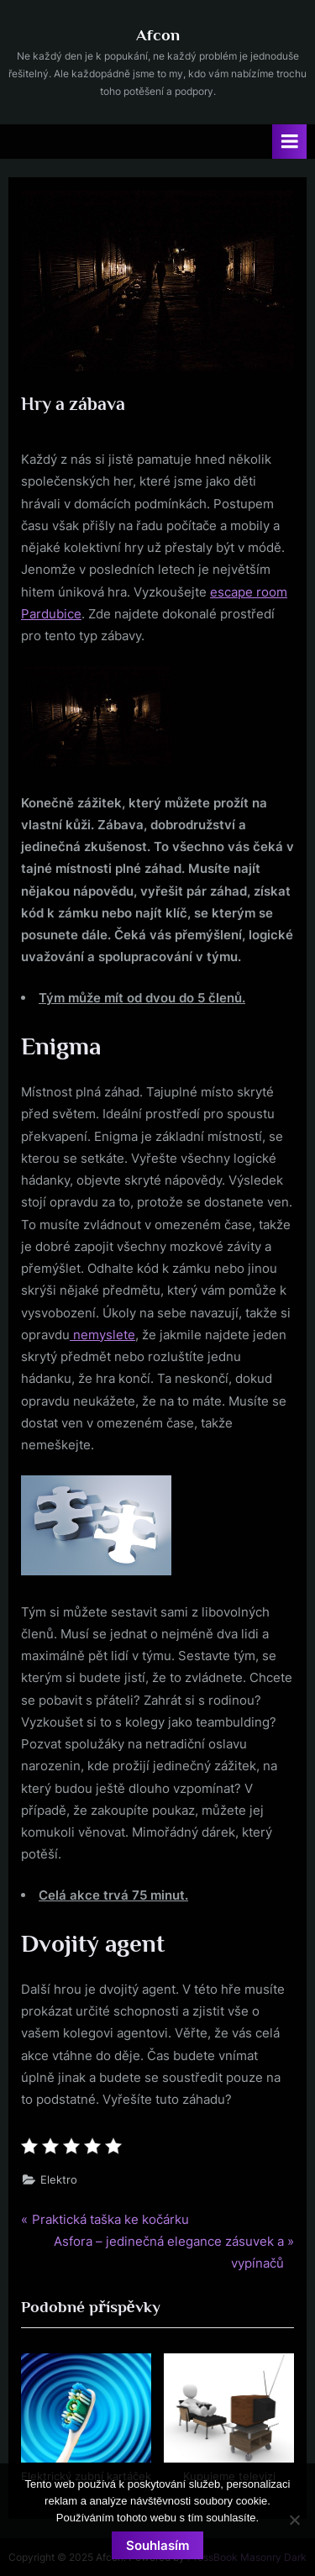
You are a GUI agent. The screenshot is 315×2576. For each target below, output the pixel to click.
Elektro (58, 2180)
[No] (294, 2519)
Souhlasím (157, 2545)
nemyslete (102, 1335)
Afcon (158, 34)
